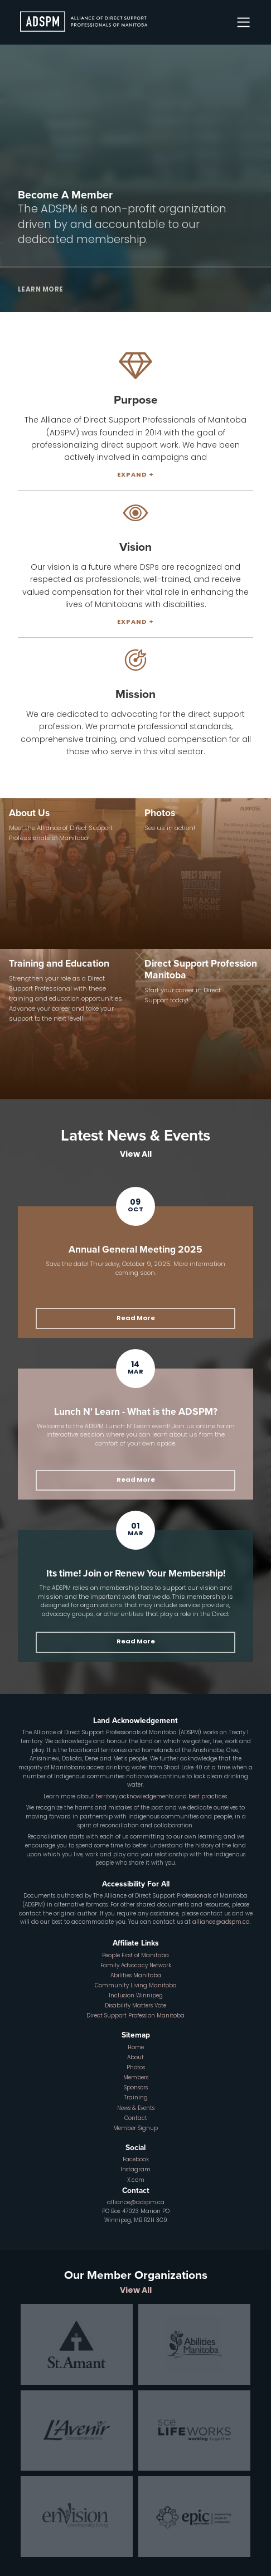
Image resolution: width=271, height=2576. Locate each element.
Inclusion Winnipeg (136, 1995)
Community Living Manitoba (136, 1985)
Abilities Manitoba (135, 1975)
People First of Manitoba (135, 1955)
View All (136, 1155)
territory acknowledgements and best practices (161, 1796)
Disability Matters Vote (135, 2006)
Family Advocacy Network (135, 1965)
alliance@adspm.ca (221, 1922)
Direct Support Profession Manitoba (135, 2016)
